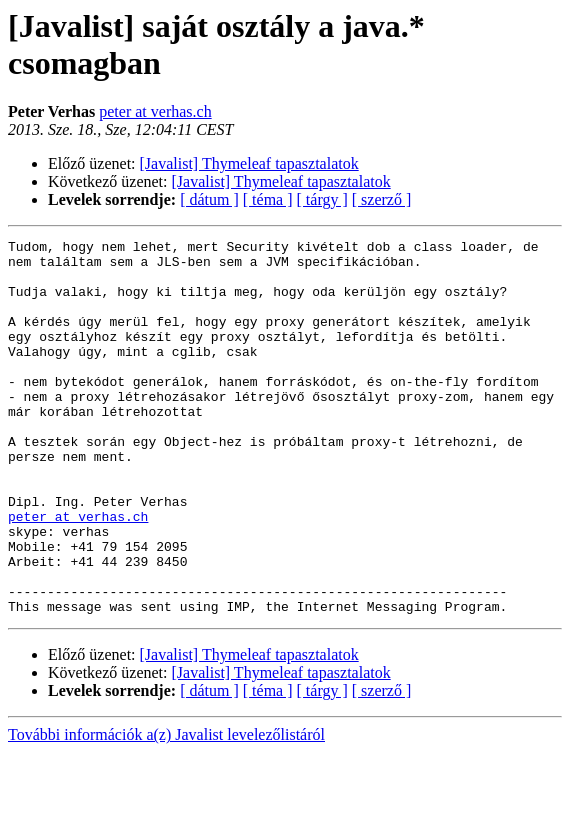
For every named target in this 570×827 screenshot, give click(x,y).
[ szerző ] (382, 199)
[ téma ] (268, 199)
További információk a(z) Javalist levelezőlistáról (166, 809)
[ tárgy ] (322, 199)
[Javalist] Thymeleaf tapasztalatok (249, 163)
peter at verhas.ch (155, 111)
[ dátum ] (209, 199)
